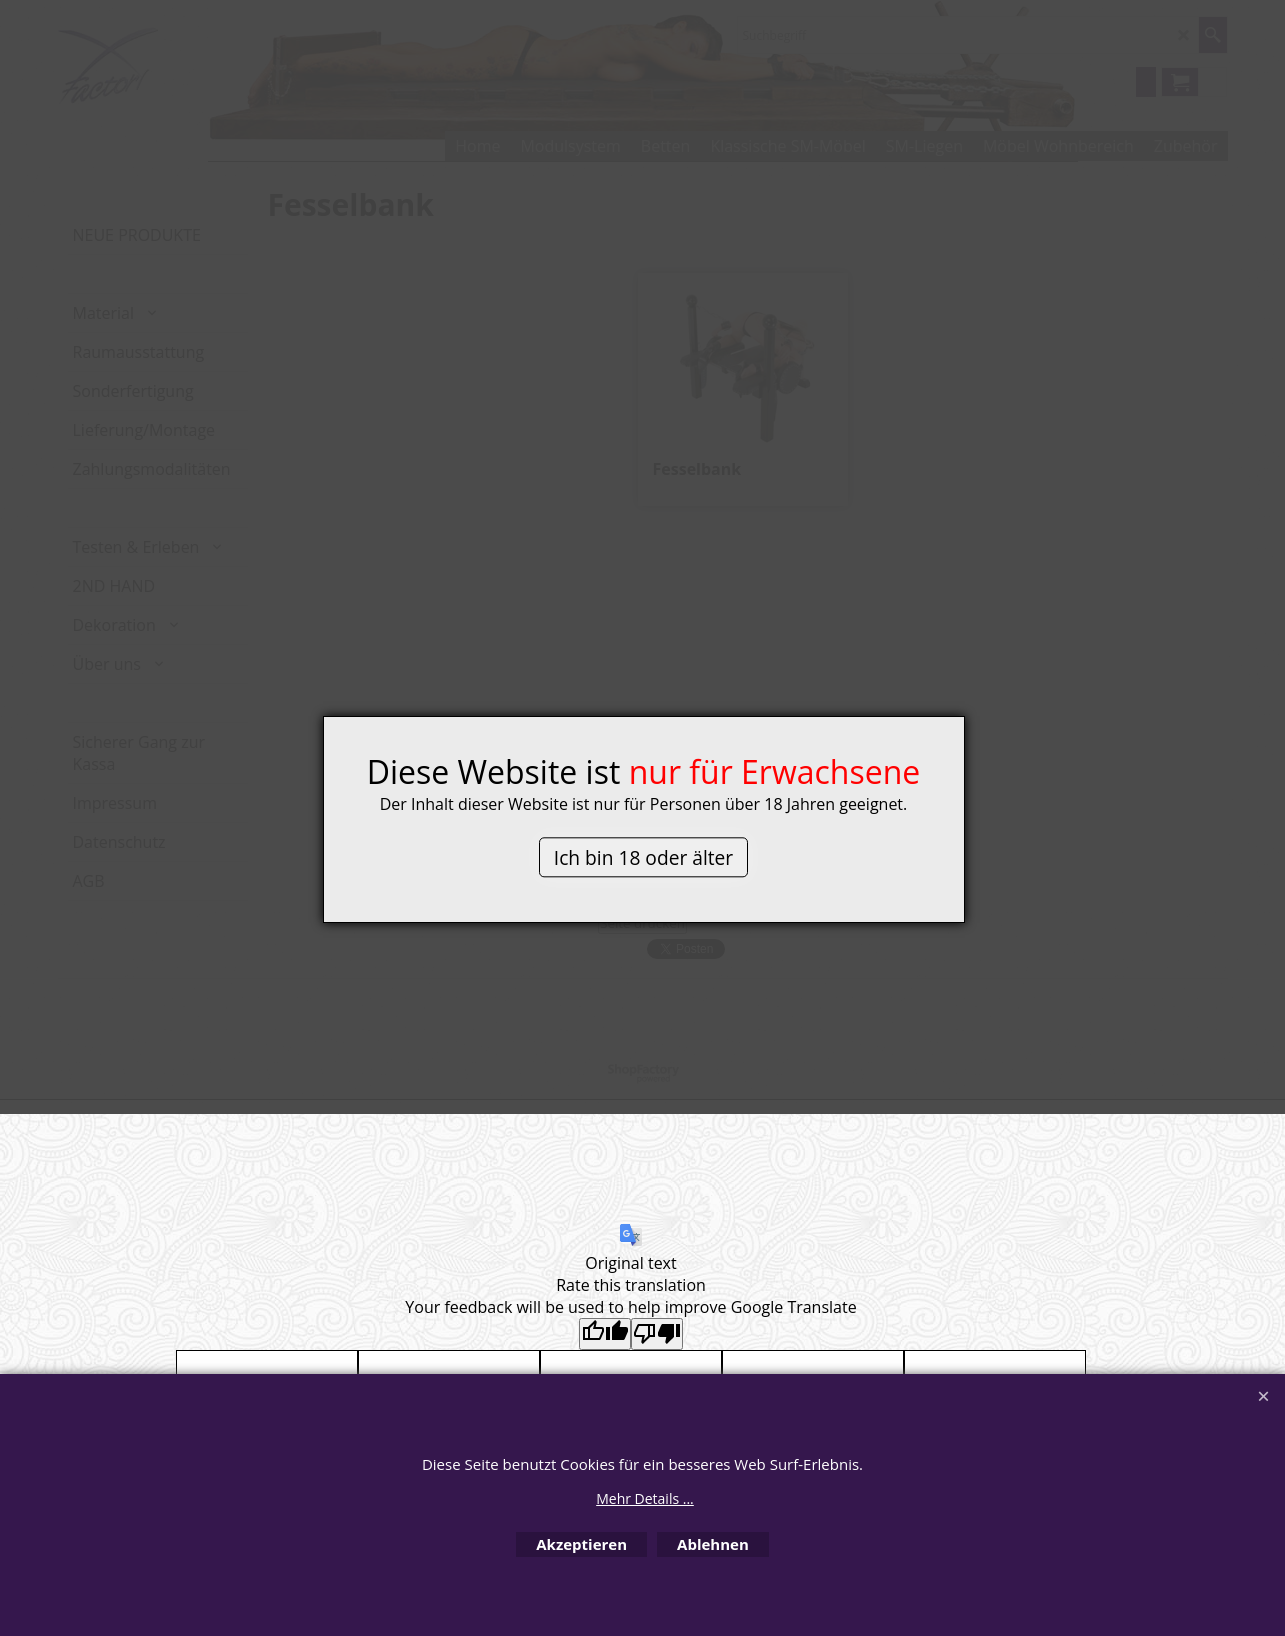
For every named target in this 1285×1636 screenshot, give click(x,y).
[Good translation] (605, 1334)
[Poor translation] (657, 1334)
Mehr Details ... (645, 1498)
